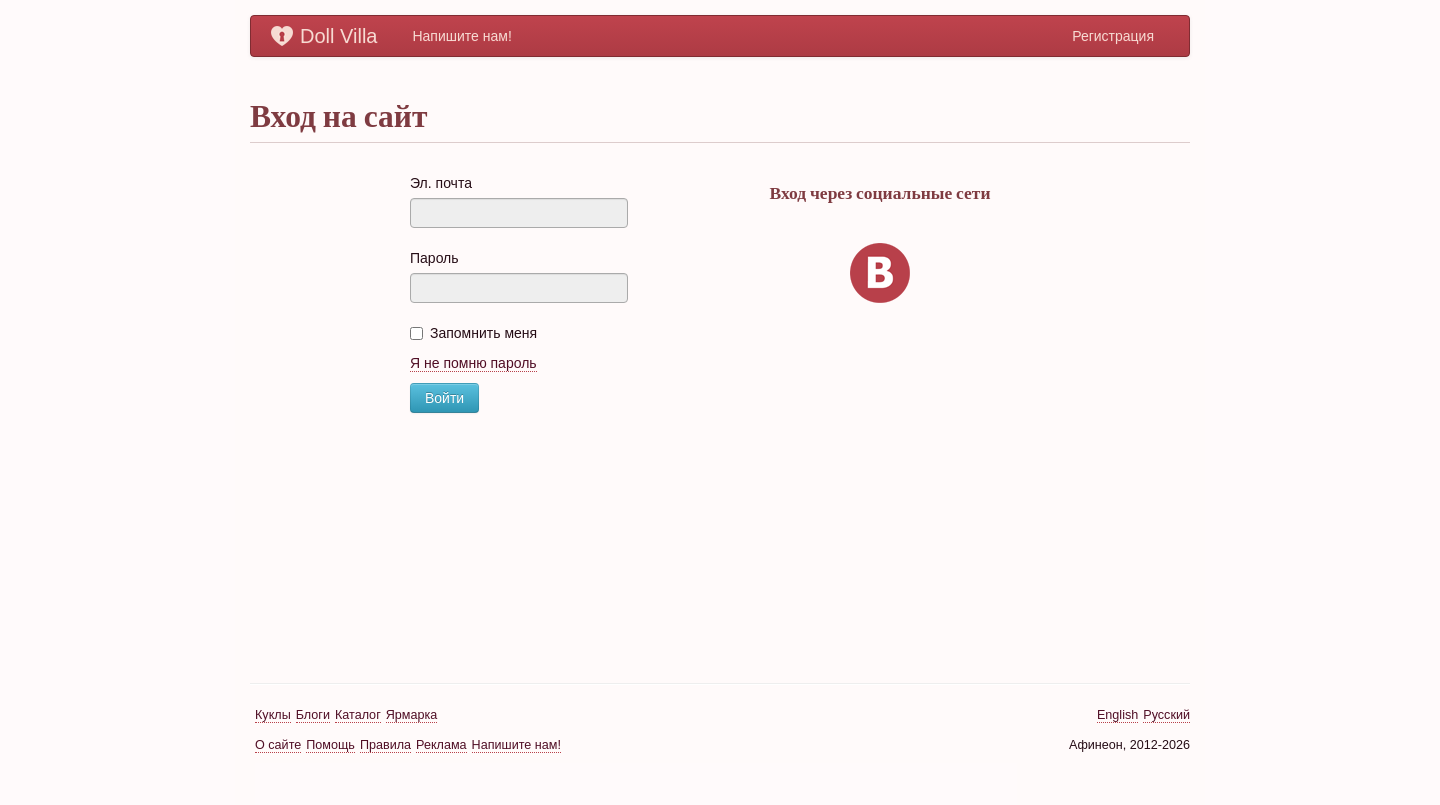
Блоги (313, 715)
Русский (1166, 715)
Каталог (358, 715)
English (1117, 715)
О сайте (278, 745)
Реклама (441, 745)
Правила (385, 745)
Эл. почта (441, 183)
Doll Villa (324, 36)
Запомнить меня (473, 333)
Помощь (330, 745)
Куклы (273, 715)
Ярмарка (412, 715)
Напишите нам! (461, 36)
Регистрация (1113, 36)
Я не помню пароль (473, 363)
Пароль (434, 258)
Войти (444, 398)
